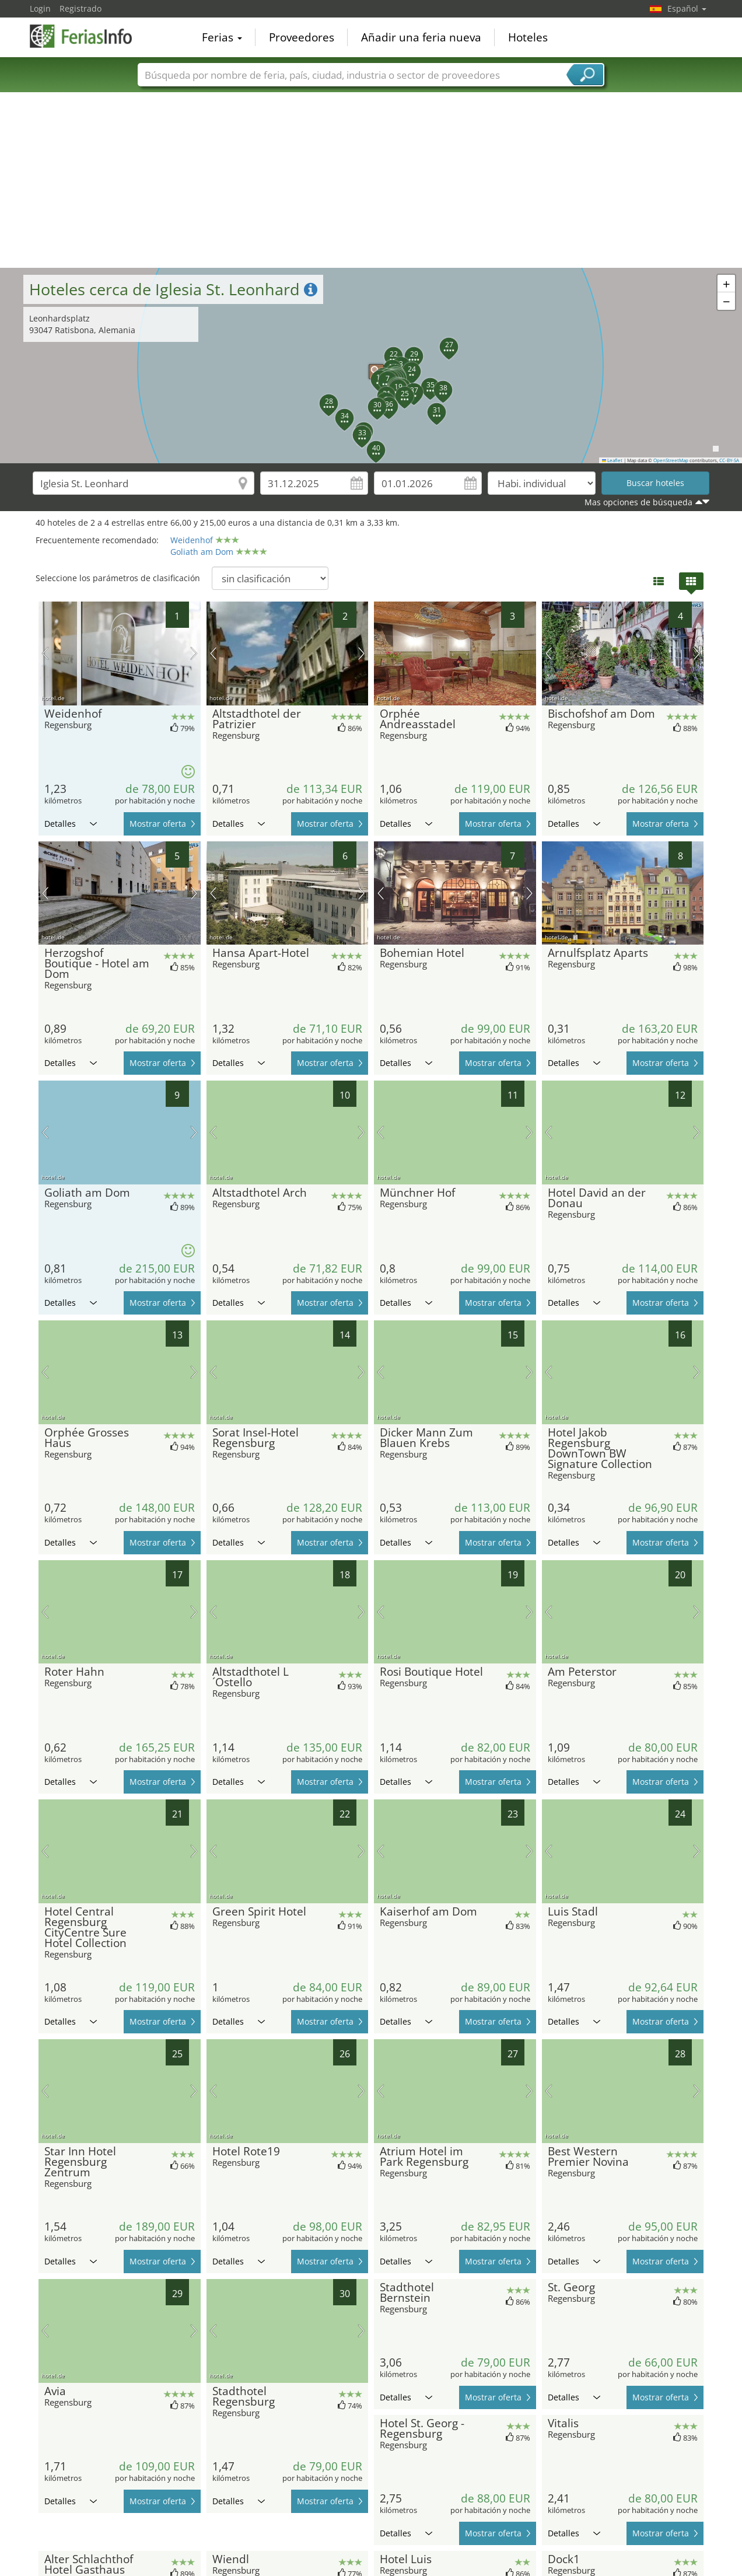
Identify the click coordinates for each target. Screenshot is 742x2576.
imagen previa (45, 653)
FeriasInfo (88, 36)
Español (686, 8)
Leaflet (612, 460)
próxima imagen (194, 653)
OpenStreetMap (670, 460)
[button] (370, 365)
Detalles (70, 823)
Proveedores (301, 37)
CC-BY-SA (729, 460)
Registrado (81, 8)
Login (40, 8)
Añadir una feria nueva (421, 37)
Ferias (222, 37)
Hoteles (528, 37)
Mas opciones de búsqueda (638, 502)
